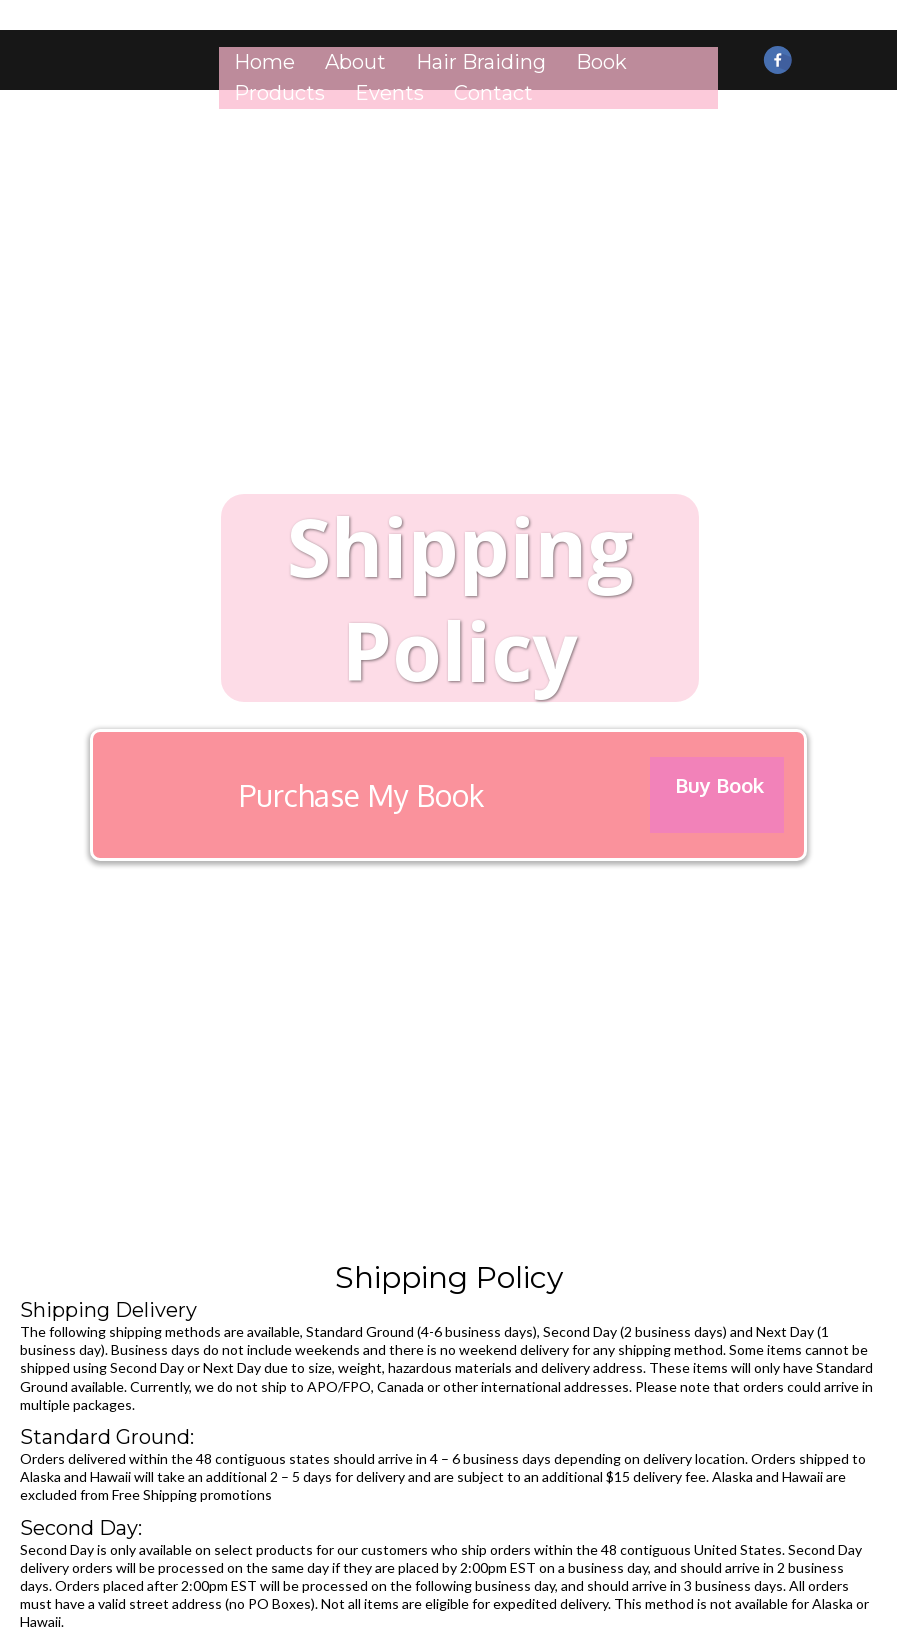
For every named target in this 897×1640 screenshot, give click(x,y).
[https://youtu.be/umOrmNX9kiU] (857, 49)
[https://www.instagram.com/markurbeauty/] (818, 49)
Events (389, 93)
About (355, 62)
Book (601, 62)
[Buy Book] (717, 795)
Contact (493, 93)
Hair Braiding (481, 62)
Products (279, 93)
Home (264, 62)
